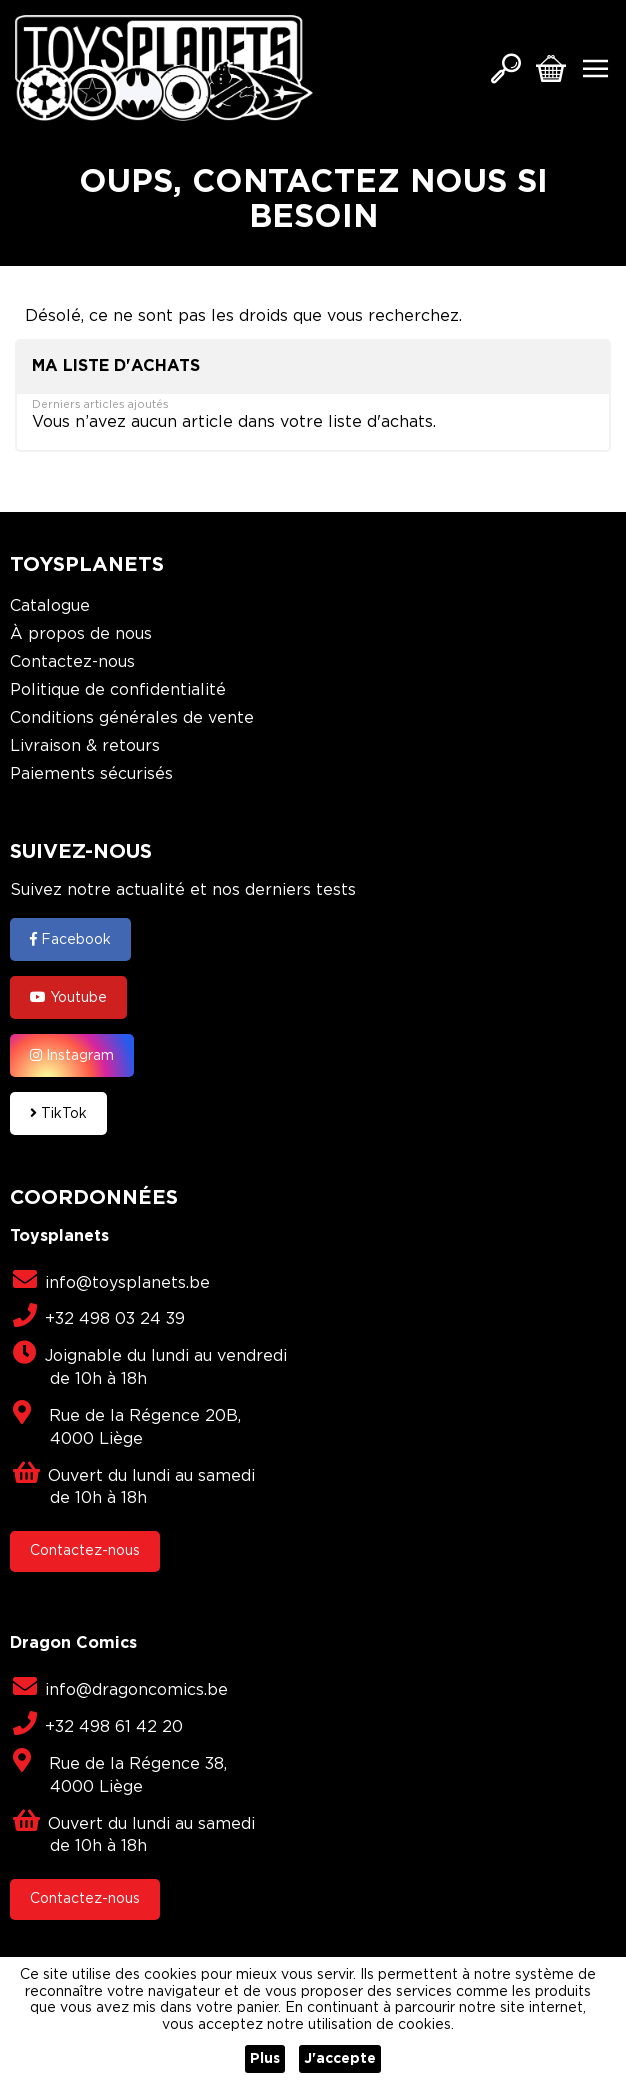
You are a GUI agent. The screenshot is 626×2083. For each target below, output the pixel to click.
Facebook (70, 939)
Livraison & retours (85, 746)
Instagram (72, 1055)
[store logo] (164, 68)
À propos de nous (81, 634)
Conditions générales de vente (132, 718)
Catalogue (50, 606)
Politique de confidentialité (118, 690)
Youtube (68, 997)
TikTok (58, 1113)
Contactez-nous (72, 662)
